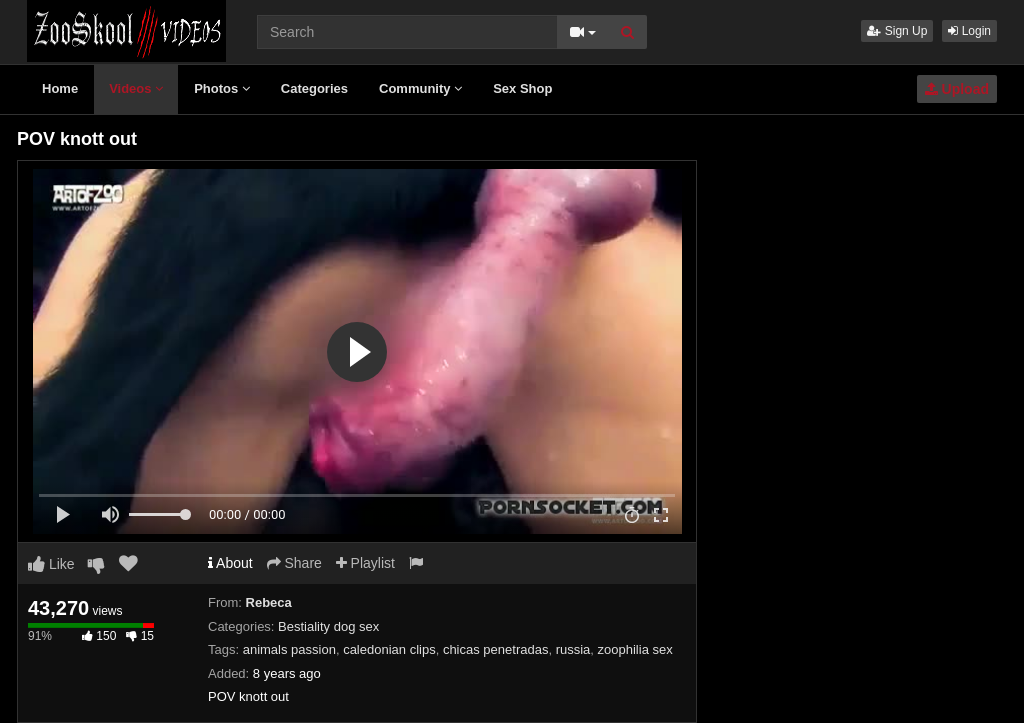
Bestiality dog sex (328, 626)
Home (60, 88)
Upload (957, 89)
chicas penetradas (496, 649)
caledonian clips (389, 649)
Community (420, 88)
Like (51, 564)
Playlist (365, 563)
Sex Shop (522, 88)
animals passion (289, 649)
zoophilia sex (635, 649)
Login (969, 31)
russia (573, 649)
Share (294, 563)
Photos (222, 88)
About (230, 563)
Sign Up (897, 31)
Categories (314, 88)
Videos (136, 88)
